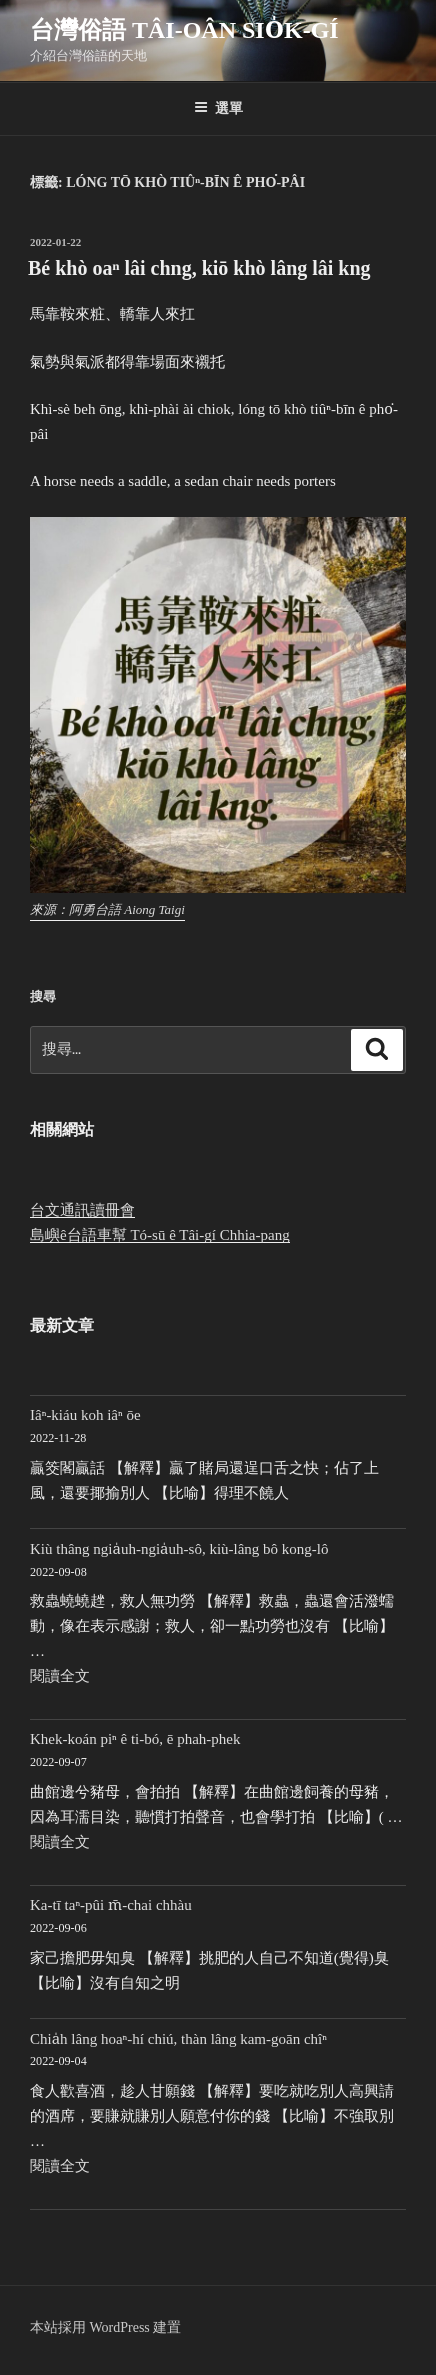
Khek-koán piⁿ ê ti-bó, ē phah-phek (135, 1739)
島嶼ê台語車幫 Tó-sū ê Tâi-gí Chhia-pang (160, 1235)
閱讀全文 (60, 1676)
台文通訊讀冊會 (82, 1210)
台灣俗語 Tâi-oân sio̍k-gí (184, 30)
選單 (218, 108)
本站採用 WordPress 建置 (105, 2327)
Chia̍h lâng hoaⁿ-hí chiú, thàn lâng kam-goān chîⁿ (178, 2039)
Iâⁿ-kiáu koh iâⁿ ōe (85, 1415)
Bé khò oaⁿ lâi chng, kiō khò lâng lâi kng (199, 268)
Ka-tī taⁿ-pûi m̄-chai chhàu (111, 1905)
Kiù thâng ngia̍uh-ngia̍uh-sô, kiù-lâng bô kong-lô (179, 1549)
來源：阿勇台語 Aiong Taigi (107, 909)
